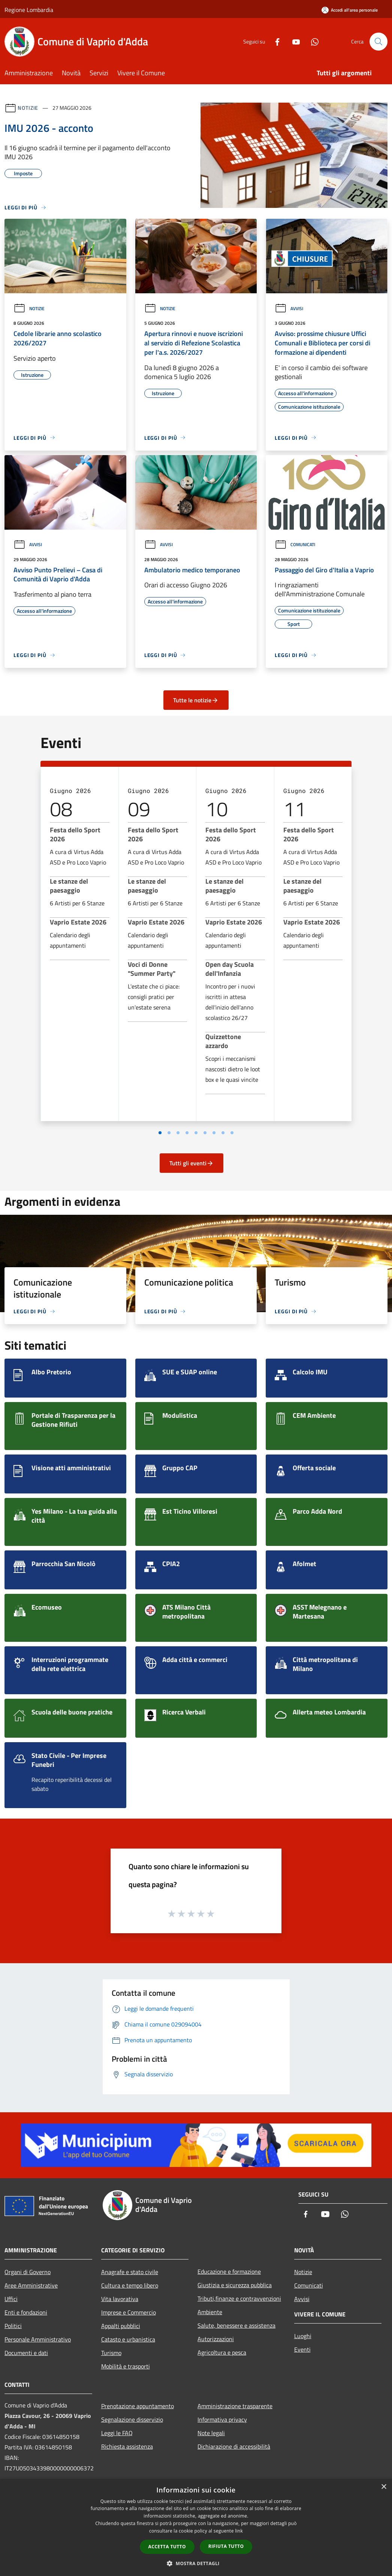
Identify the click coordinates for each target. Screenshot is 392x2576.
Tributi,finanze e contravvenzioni (239, 2298)
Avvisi (289, 308)
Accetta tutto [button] (167, 2546)
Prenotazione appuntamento (137, 2405)
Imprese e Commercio (128, 2312)
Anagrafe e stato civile (129, 2271)
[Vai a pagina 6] (204, 1132)
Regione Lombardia (28, 9)
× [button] (383, 2487)
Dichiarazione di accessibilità (233, 2446)
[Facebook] (274, 41)
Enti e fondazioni (25, 2312)
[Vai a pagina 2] (169, 1132)
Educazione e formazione (229, 2271)
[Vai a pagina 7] (213, 1132)
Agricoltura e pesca (221, 2352)
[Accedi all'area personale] (350, 10)
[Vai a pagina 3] (178, 1132)
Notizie (28, 108)
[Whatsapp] (311, 41)
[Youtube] (293, 41)
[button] (196, 2563)
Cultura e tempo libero (129, 2285)
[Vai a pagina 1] (160, 1132)
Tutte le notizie (195, 700)
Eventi (302, 2349)
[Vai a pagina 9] (231, 1132)
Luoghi (302, 2335)
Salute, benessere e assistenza (236, 2325)
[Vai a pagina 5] (196, 1132)
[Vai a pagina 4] (187, 1132)
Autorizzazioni (215, 2338)
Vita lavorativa (119, 2298)
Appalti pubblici (120, 2325)
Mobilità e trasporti (125, 2366)
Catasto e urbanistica (128, 2339)
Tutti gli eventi (191, 1163)
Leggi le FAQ (117, 2432)
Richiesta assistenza (127, 2446)
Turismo (111, 2352)
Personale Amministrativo (37, 2339)
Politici (13, 2325)
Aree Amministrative (31, 2285)
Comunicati (295, 544)
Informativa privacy (222, 2419)
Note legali (211, 2432)
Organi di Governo (27, 2271)
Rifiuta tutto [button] (226, 2546)
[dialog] (196, 2527)
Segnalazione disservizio (132, 2419)
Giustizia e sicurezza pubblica (234, 2284)
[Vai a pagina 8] (222, 1132)
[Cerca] (379, 42)
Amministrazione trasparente (234, 2405)
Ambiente (209, 2311)
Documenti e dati (26, 2352)
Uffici (11, 2298)
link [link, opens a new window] (239, 2531)
